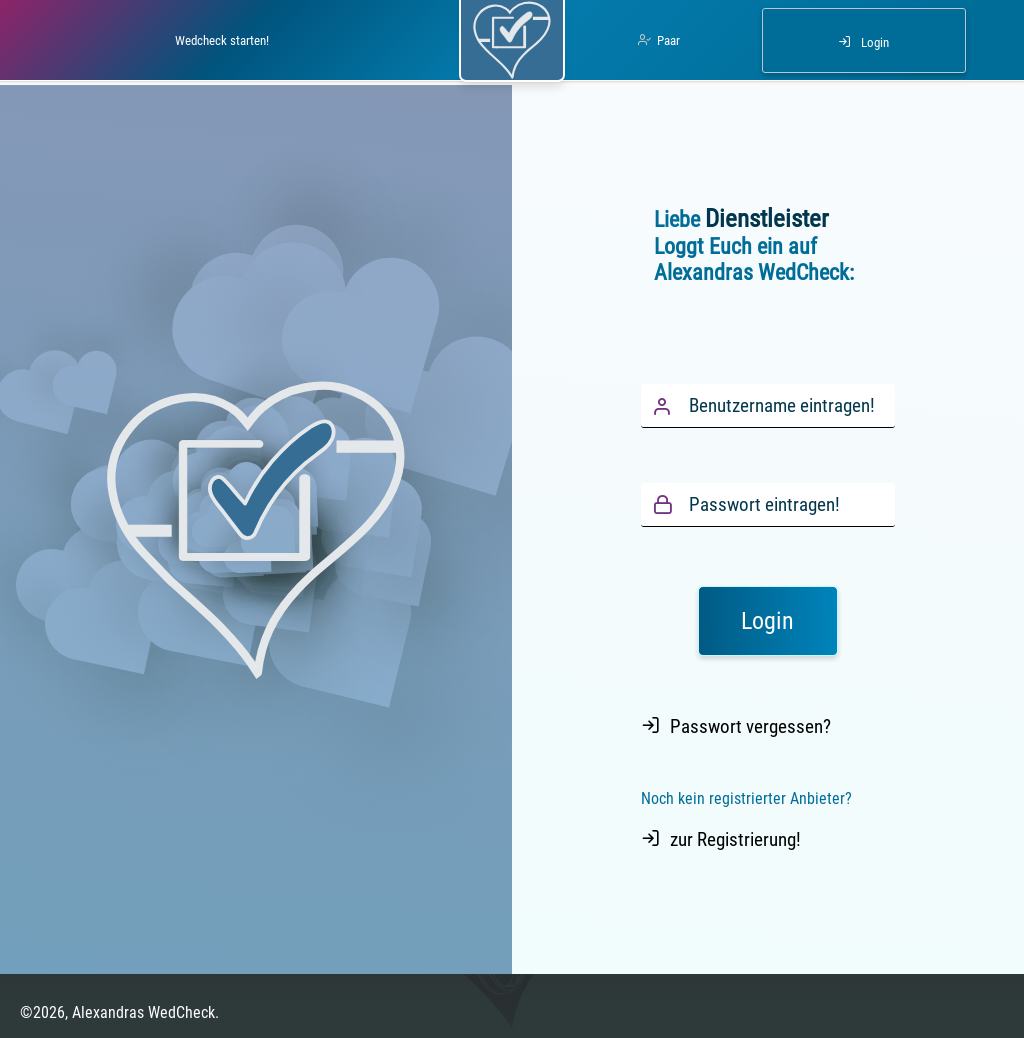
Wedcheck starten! (222, 40)
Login (875, 42)
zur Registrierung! (735, 839)
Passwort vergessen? (750, 726)
